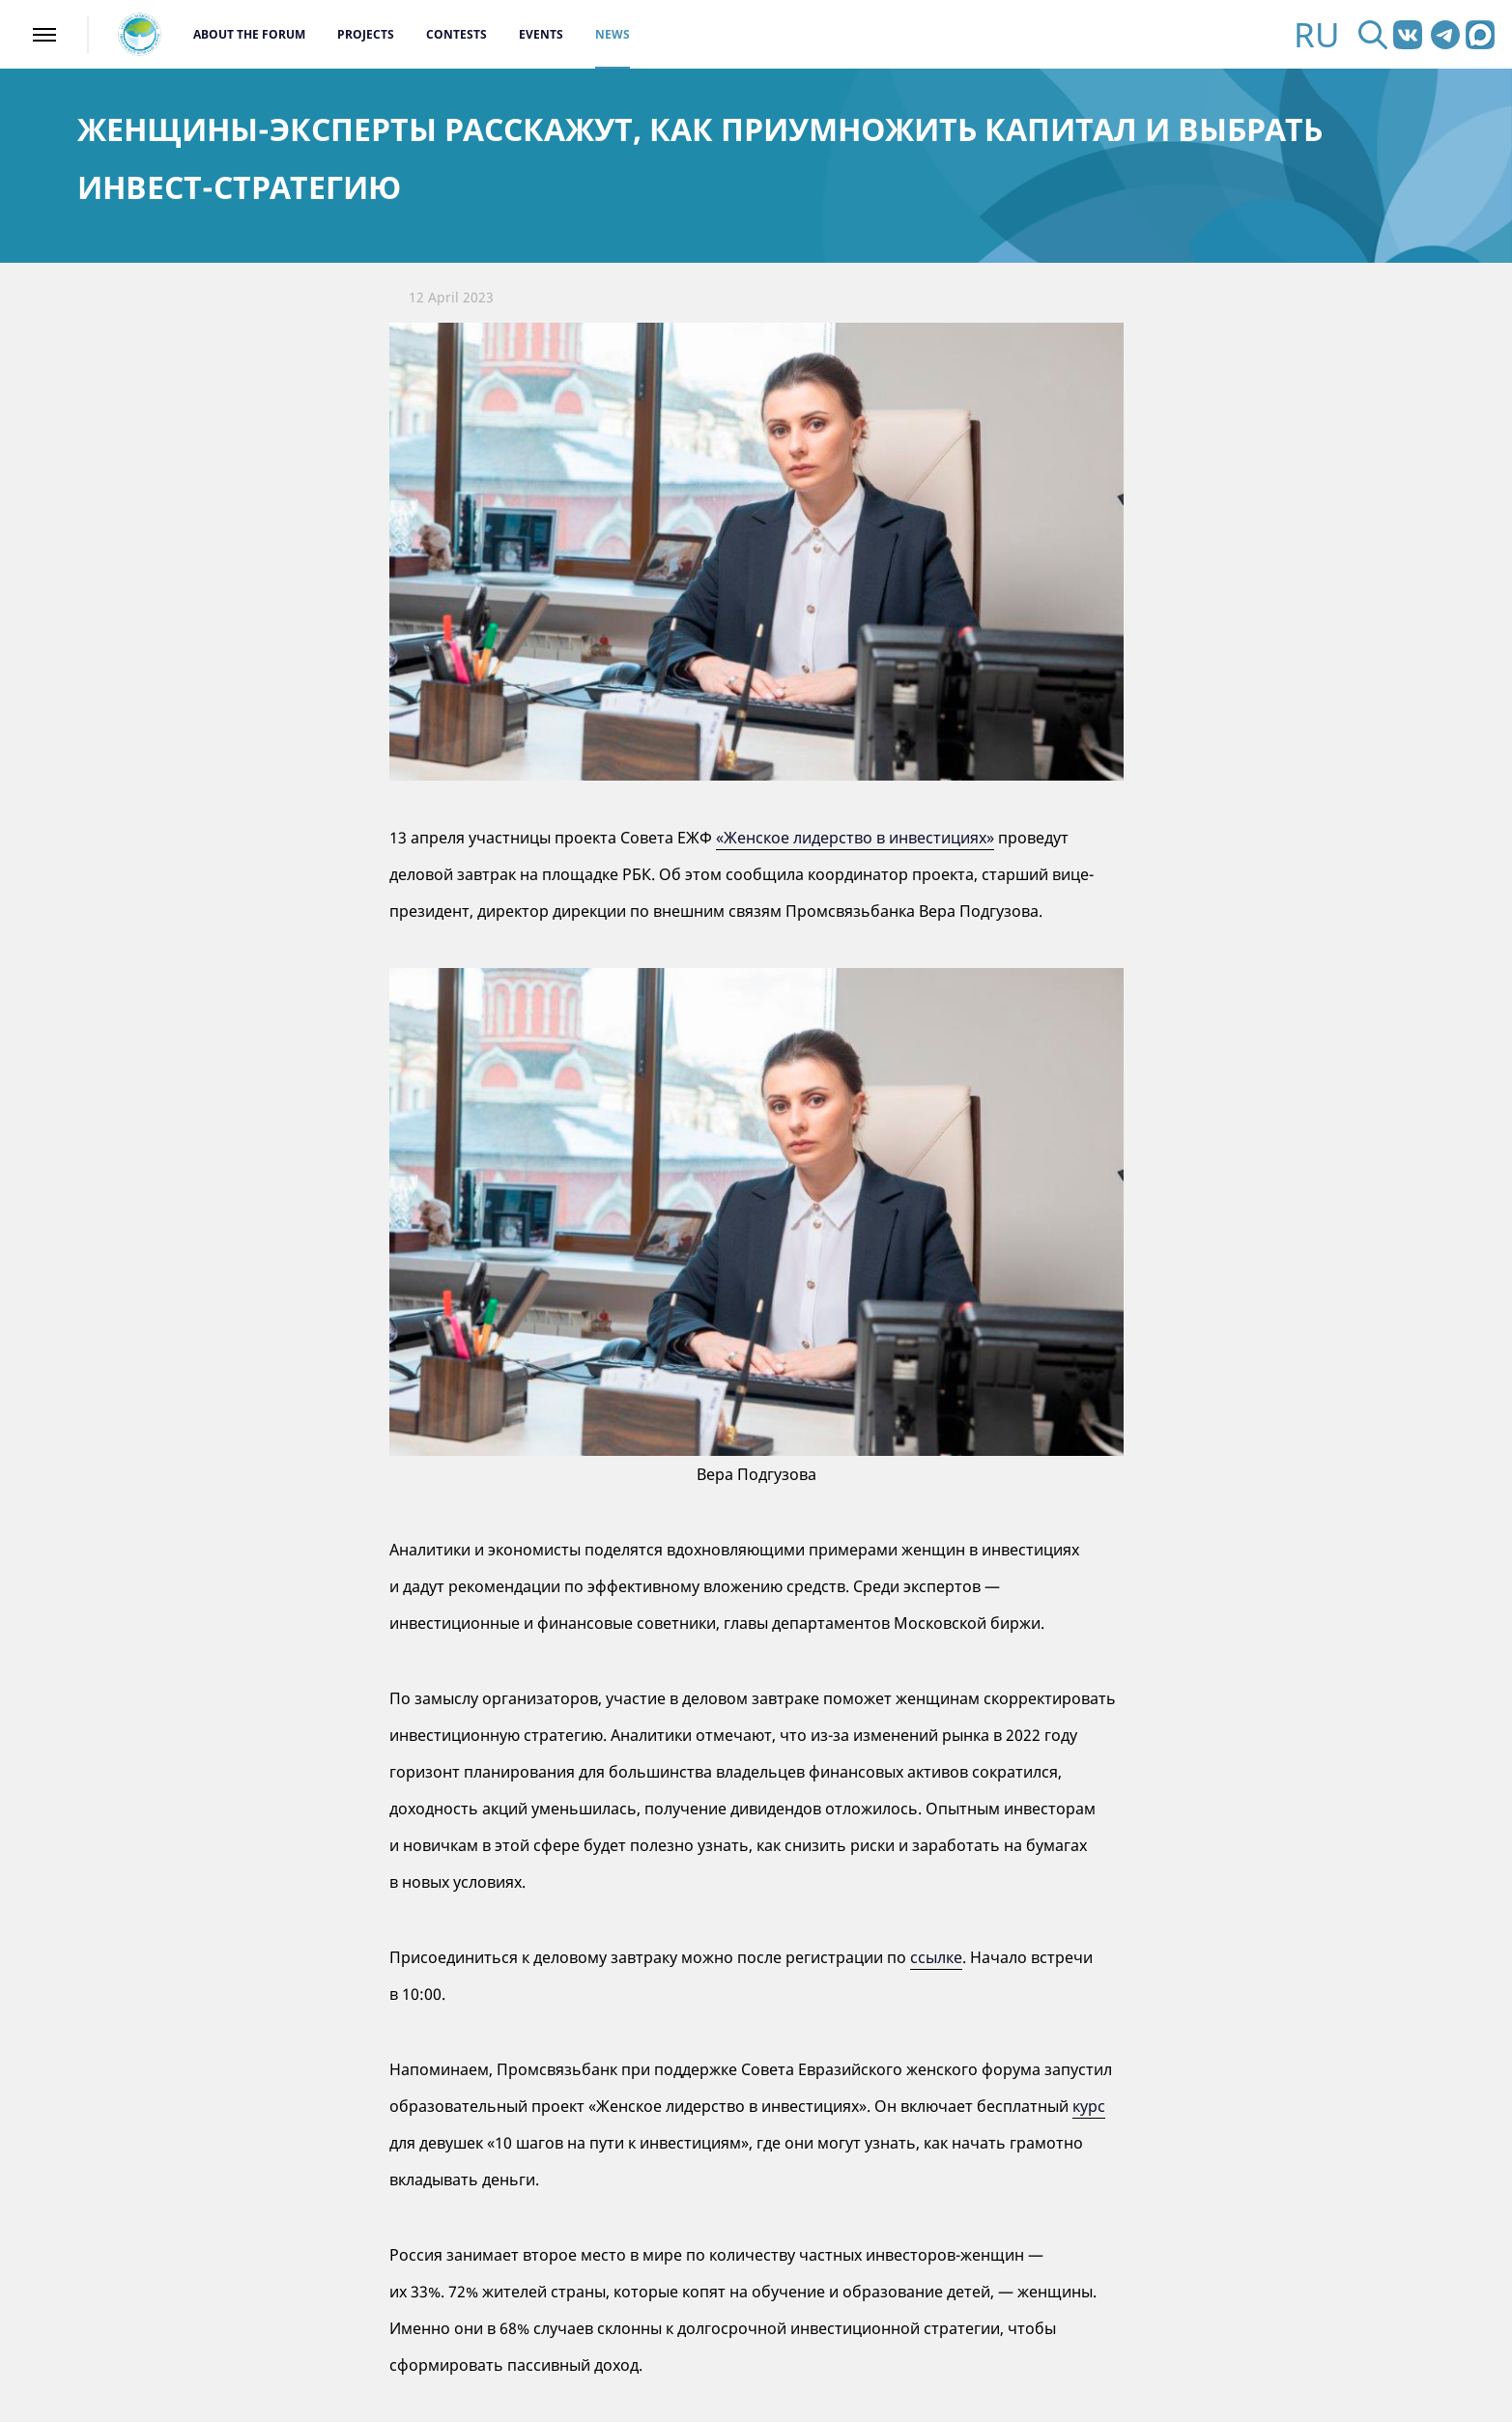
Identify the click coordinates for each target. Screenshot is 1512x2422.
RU (1317, 34)
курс (1088, 2106)
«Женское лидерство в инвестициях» (855, 837)
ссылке (936, 1957)
